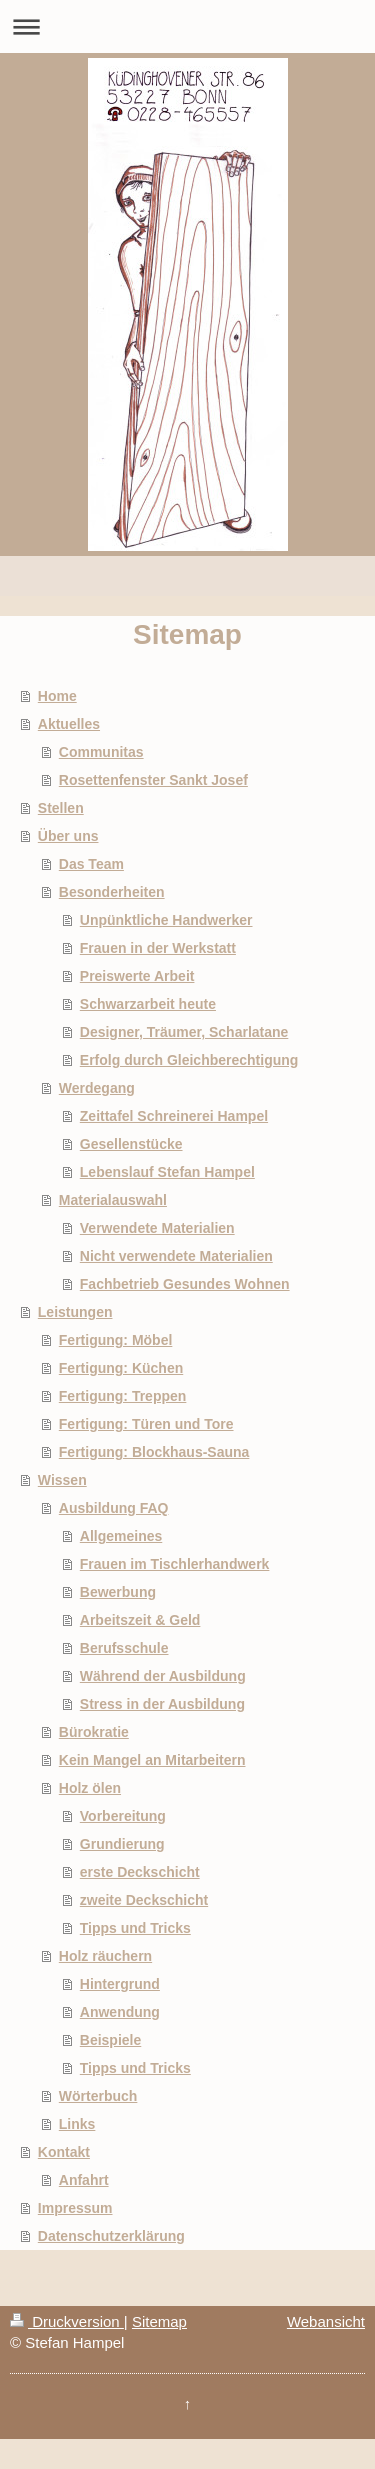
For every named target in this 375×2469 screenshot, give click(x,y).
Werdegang (97, 1088)
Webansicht (326, 2321)
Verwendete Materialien (157, 1228)
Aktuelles (69, 724)
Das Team (91, 864)
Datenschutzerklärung (111, 2236)
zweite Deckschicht (144, 1900)
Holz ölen (90, 1788)
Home (57, 696)
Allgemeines (121, 1536)
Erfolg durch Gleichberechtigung (189, 1060)
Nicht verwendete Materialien (176, 1256)
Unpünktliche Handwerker (166, 920)
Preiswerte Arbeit (137, 976)
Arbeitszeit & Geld (140, 1620)
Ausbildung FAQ (114, 1508)
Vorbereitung (123, 1816)
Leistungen (75, 1312)
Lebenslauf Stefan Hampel (167, 1172)
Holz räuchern (105, 1956)
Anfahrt (84, 2180)
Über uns (68, 836)
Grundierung (122, 1844)
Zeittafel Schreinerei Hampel (174, 1116)
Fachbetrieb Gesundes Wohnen (185, 1284)
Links (77, 2124)
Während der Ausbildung (163, 1676)
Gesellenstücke (131, 1144)
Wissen (62, 1480)
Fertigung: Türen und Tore (146, 1424)
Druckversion (67, 2321)
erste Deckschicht (140, 1872)
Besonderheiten (112, 892)
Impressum (75, 2208)
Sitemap (159, 2321)
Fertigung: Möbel (116, 1340)
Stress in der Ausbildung (162, 1704)
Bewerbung (118, 1592)
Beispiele (110, 2040)
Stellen (61, 808)
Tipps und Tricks (135, 1928)
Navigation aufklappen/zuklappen (187, 26)
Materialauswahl (113, 1200)
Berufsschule (124, 1648)
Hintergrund (120, 1984)
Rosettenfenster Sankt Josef (153, 780)
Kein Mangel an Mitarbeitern (152, 1760)
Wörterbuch (98, 2096)
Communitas (101, 752)
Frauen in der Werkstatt (158, 948)
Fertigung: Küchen (121, 1368)
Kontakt (64, 2152)
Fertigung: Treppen (123, 1396)
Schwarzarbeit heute (148, 1004)
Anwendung (120, 2012)
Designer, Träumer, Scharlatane (184, 1032)
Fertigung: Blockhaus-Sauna (154, 1452)
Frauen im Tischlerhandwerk (175, 1564)
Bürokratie (94, 1732)
